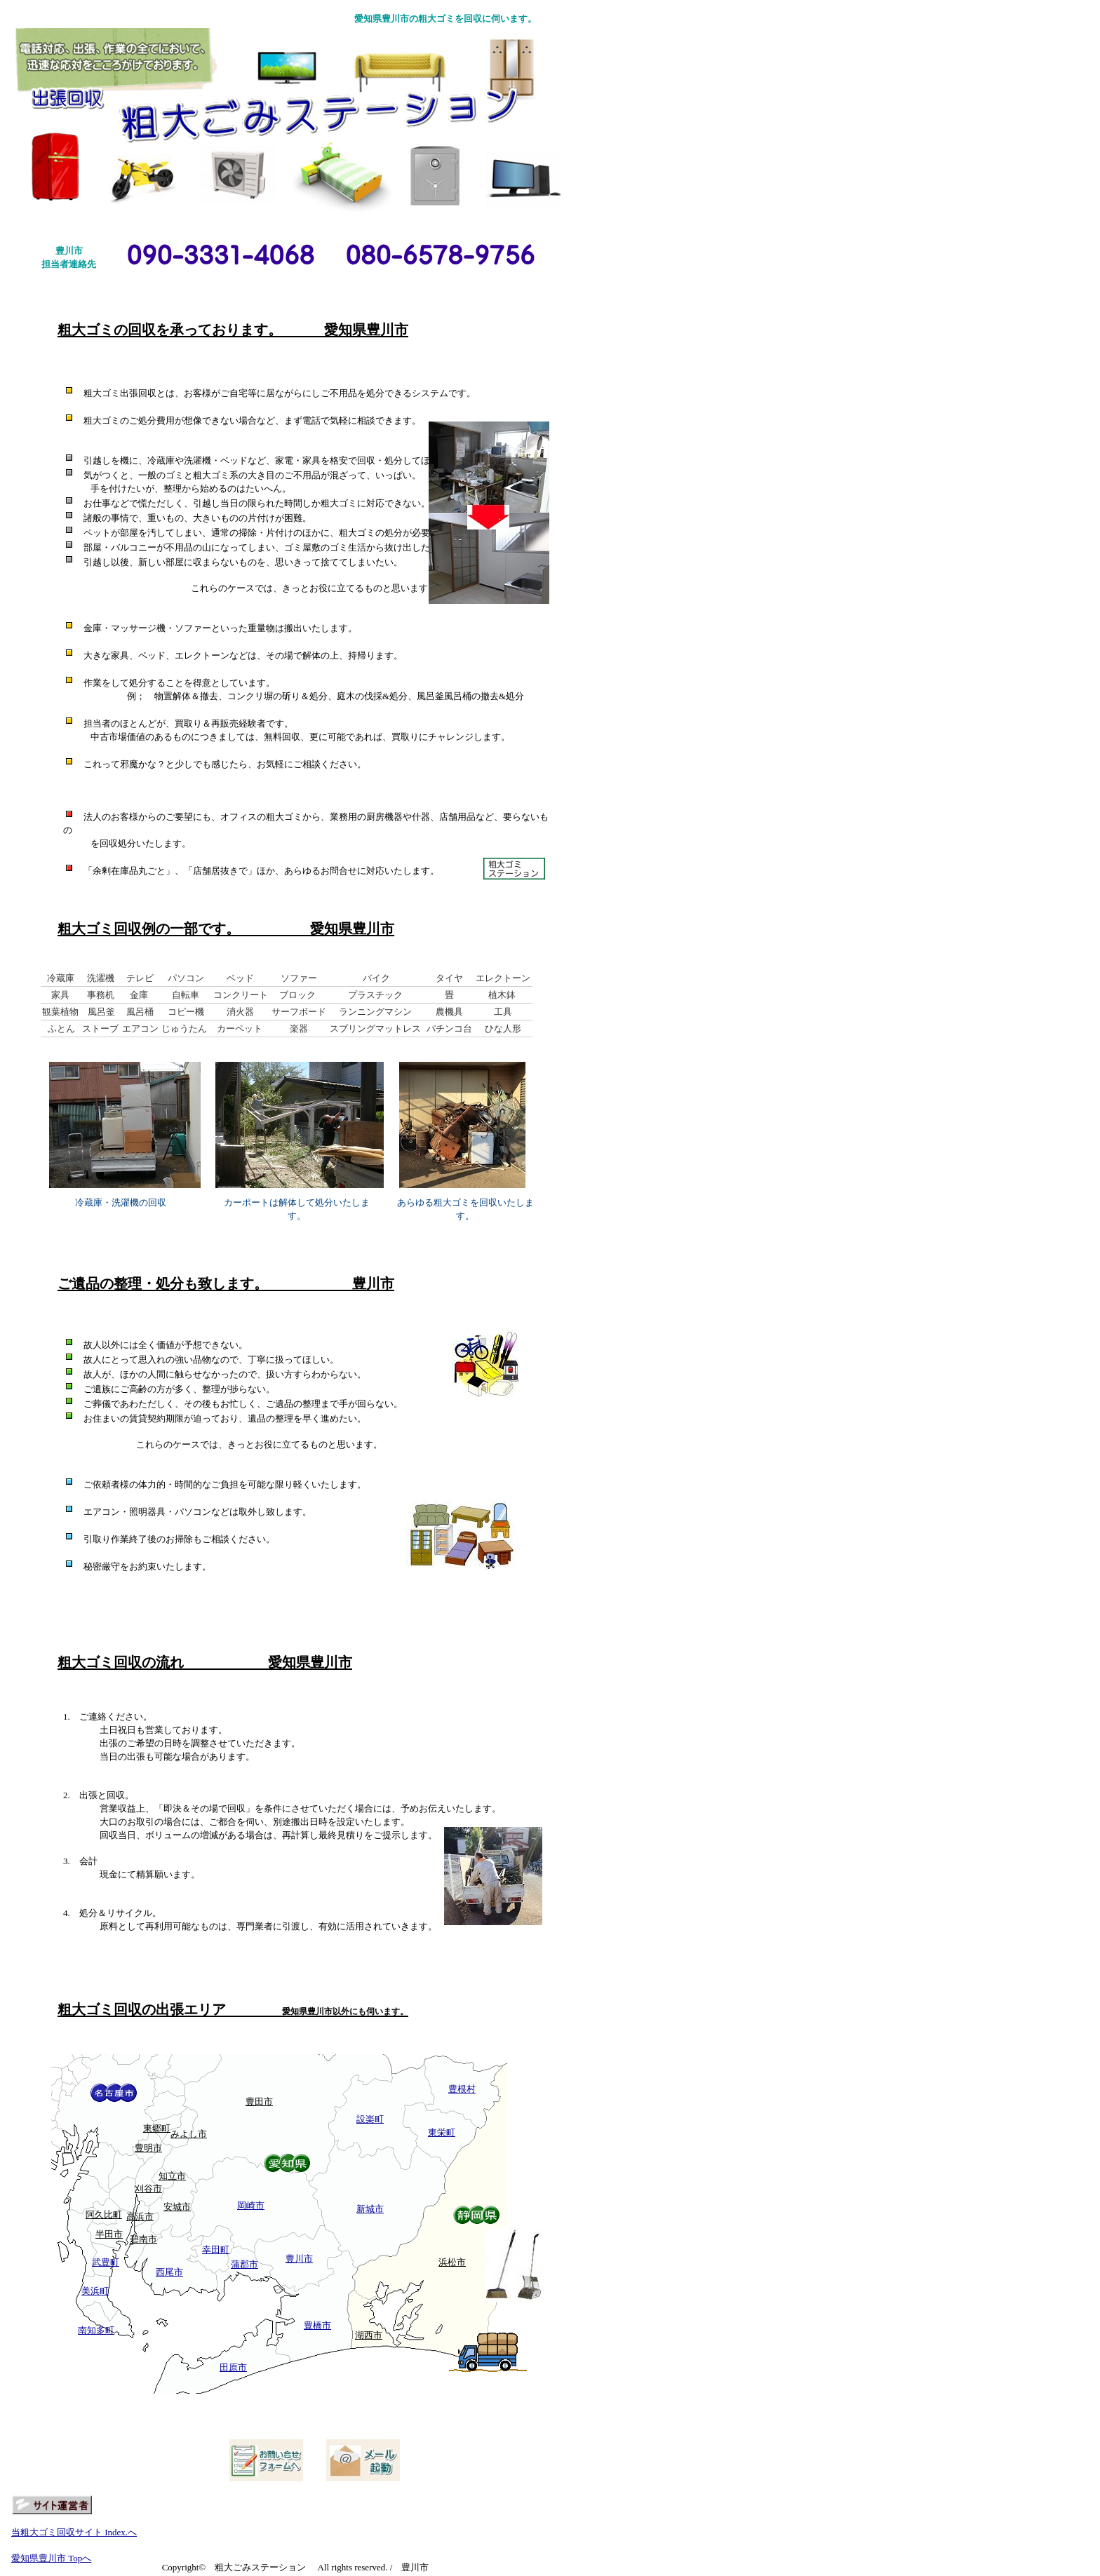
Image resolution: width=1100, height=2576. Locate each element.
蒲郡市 (244, 2264)
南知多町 (96, 2330)
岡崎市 (250, 2205)
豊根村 (462, 2089)
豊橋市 (317, 2325)
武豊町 (105, 2262)
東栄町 (441, 2132)
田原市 (233, 2367)
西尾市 (169, 2272)
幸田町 (215, 2249)
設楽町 (370, 2119)
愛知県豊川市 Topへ (51, 2558)
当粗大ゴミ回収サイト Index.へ (74, 2532)
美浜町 (95, 2291)
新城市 (370, 2209)
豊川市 (299, 2258)
